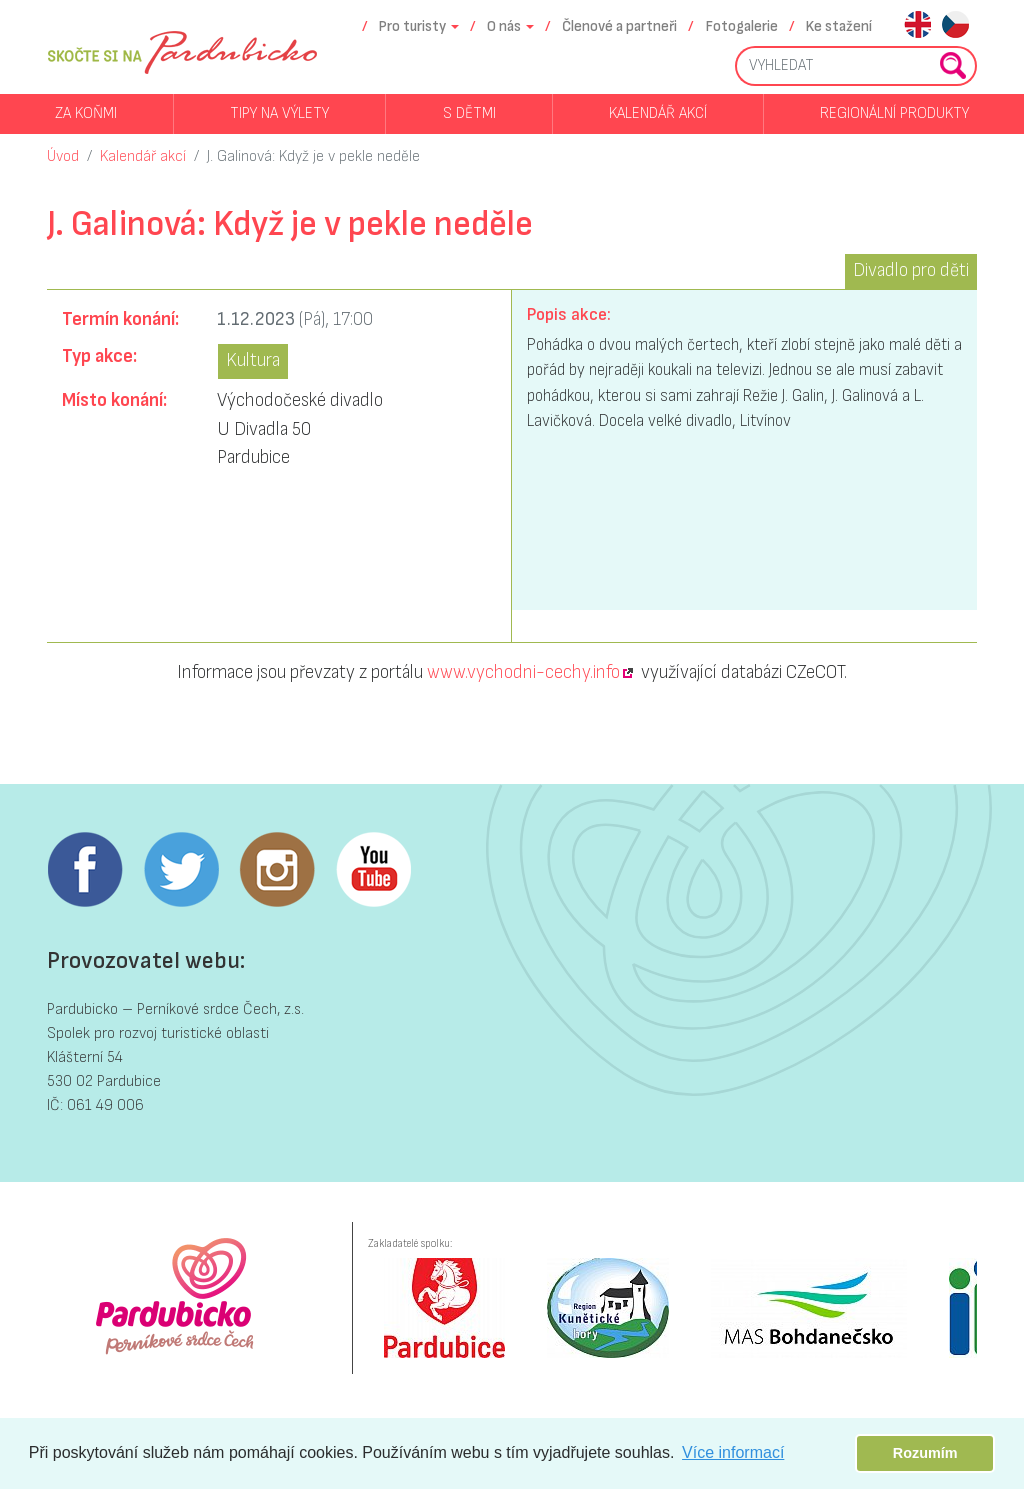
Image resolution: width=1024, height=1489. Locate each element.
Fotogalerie (742, 26)
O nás (504, 26)
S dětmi (469, 113)
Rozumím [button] (925, 1453)
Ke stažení (839, 26)
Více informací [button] (733, 1452)
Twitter (181, 870)
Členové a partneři (619, 26)
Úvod (63, 156)
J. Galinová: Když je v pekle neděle (313, 156)
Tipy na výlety (279, 113)
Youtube (373, 870)
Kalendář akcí (658, 113)
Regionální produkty (894, 113)
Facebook (85, 870)
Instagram (277, 870)
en (917, 26)
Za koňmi (86, 113)
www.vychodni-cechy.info (523, 672)
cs (955, 26)
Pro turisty (412, 26)
